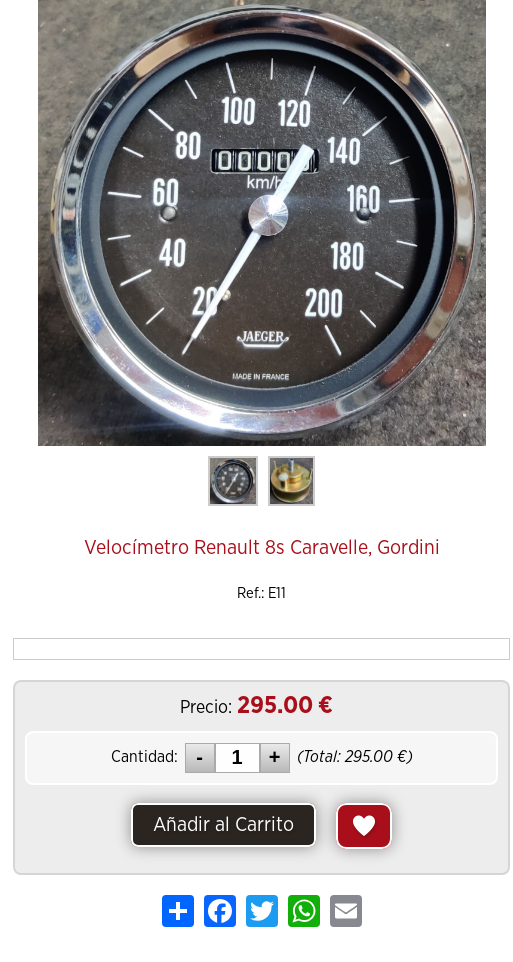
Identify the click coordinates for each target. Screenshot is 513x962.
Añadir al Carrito (223, 825)
